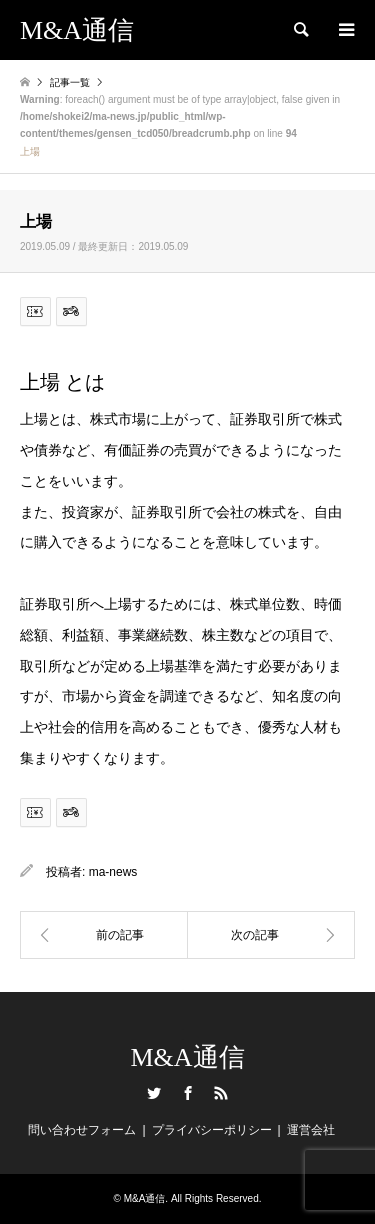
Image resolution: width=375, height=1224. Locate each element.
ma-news (113, 872)
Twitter (154, 1093)
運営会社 (311, 1130)
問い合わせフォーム (82, 1130)
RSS (221, 1093)
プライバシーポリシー (212, 1130)
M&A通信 (187, 1057)
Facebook (188, 1093)
